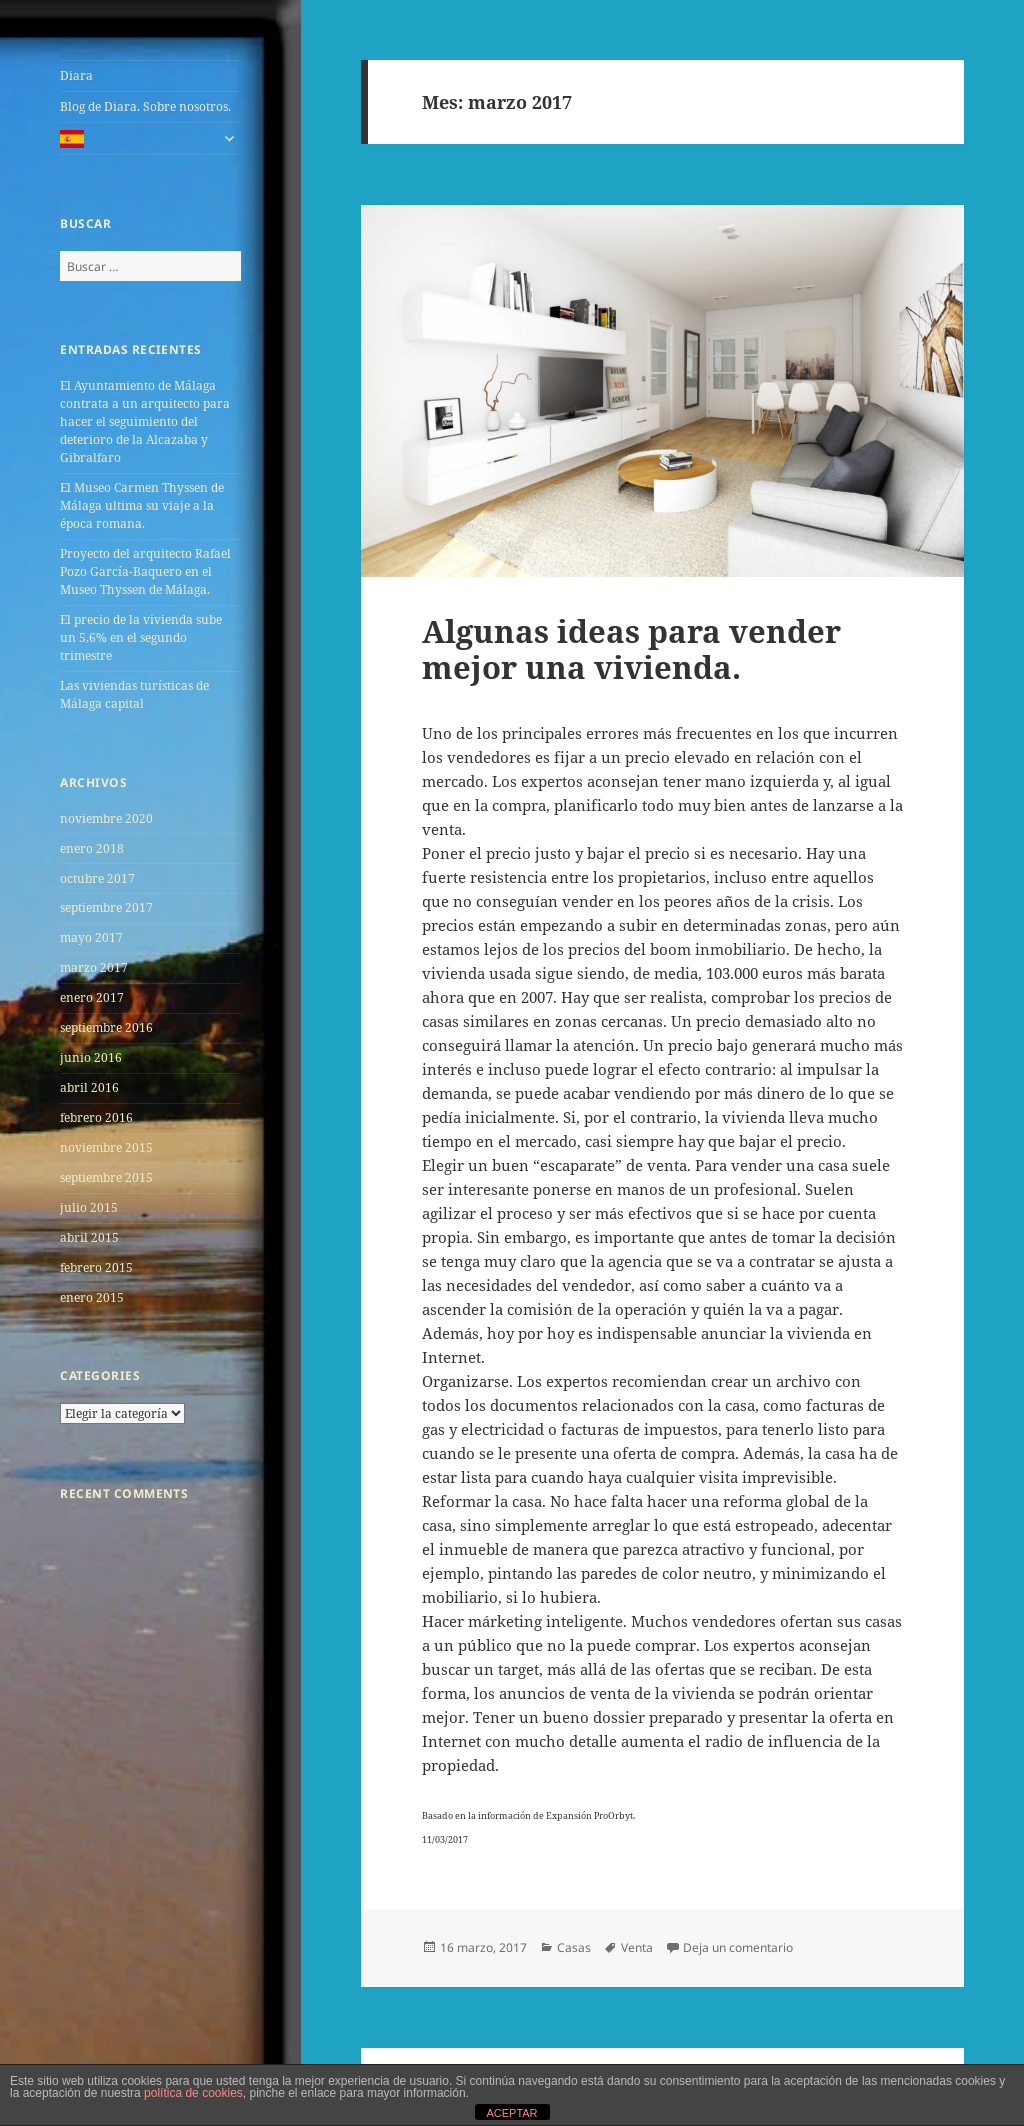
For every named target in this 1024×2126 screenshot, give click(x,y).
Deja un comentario (738, 1947)
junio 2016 (91, 1057)
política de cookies (193, 2093)
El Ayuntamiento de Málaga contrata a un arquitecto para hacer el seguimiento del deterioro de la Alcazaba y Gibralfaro (145, 421)
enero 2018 (92, 848)
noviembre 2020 (106, 818)
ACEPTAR (511, 2113)
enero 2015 (92, 1297)
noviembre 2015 (106, 1147)
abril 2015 (89, 1237)
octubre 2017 (97, 878)
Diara (76, 75)
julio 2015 (89, 1207)
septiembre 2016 (106, 1027)
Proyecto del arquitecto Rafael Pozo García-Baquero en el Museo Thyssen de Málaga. (145, 571)
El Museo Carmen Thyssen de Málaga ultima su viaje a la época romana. (142, 505)
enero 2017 (92, 997)
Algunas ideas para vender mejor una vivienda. (631, 649)
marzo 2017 (94, 967)
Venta (637, 1947)
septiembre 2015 (106, 1177)
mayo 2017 (91, 937)
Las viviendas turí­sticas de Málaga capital (134, 694)
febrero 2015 (96, 1267)
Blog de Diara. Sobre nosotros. (145, 106)
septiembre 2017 (106, 907)
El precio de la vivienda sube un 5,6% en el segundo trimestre (141, 637)
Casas (574, 1947)
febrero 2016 (96, 1117)
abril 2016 (89, 1087)
